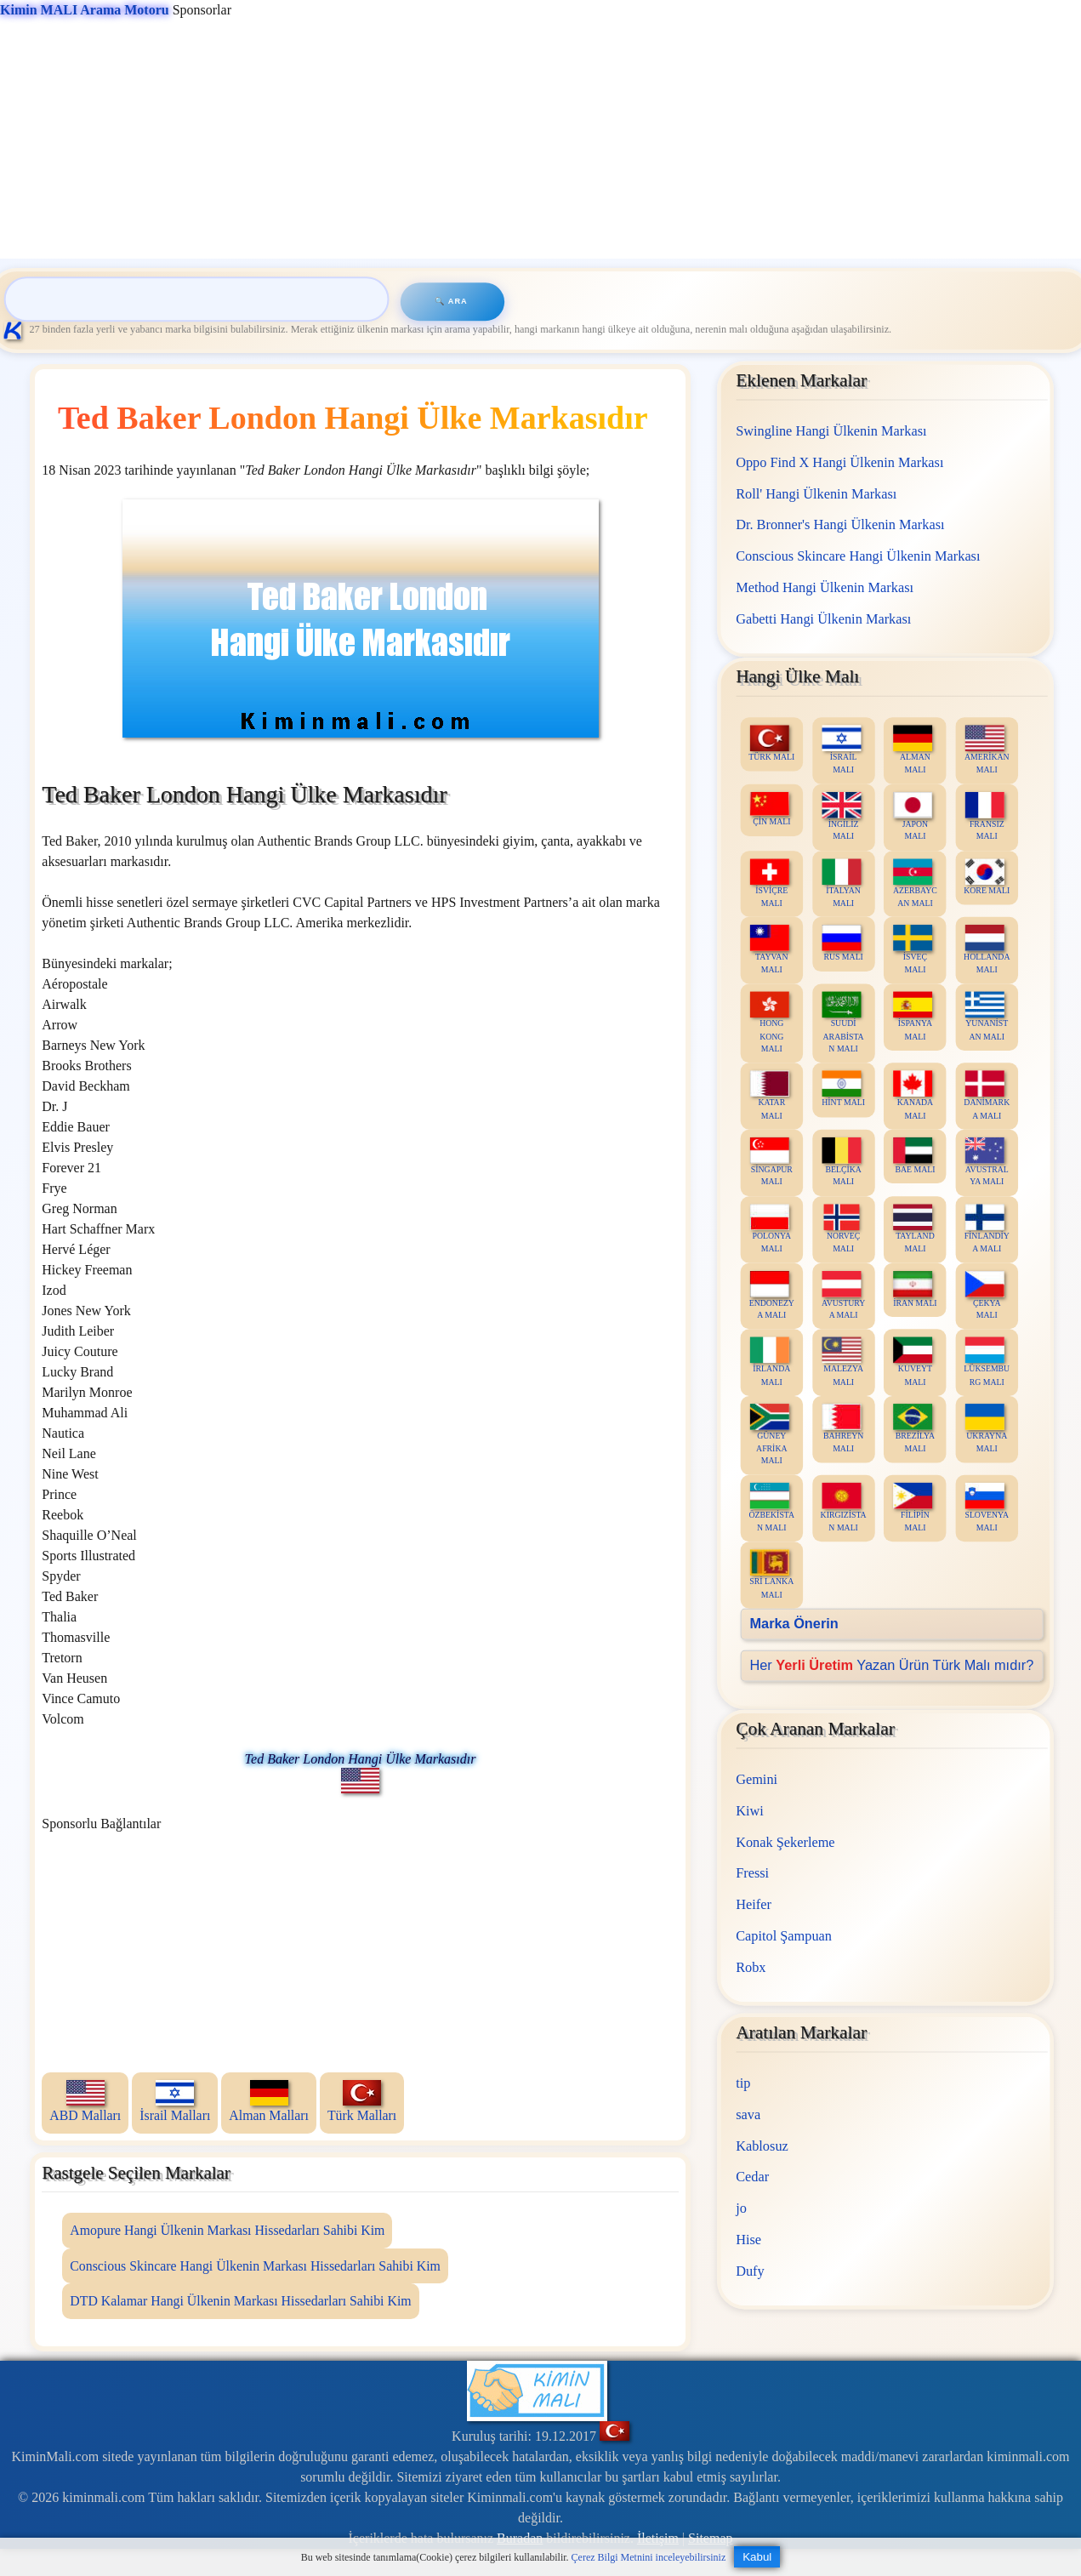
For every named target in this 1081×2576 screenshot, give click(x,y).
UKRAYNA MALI (986, 1428)
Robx (751, 1966)
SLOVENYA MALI (987, 1507)
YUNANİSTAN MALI (986, 1015)
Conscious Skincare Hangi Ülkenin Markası (859, 556)
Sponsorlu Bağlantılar (101, 1823)
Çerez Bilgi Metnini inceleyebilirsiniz (649, 2557)
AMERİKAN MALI (987, 749)
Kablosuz (763, 2145)
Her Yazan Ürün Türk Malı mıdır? (892, 1664)
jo (742, 2207)
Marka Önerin (794, 1623)
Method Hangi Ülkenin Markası (825, 586)
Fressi (753, 1873)
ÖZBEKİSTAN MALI (772, 1507)
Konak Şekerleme (786, 1841)
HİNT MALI (844, 1088)
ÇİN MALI (770, 808)
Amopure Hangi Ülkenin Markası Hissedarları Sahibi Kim (227, 2230)
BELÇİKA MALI (842, 1162)
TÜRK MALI (772, 743)
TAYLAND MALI (914, 1228)
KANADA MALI (914, 1095)
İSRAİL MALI (842, 749)
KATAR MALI (769, 1095)
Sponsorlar (115, 10)
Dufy (751, 2270)
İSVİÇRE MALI (769, 883)
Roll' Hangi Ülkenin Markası (817, 493)
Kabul (756, 2556)
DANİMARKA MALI (987, 1095)
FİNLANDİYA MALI (987, 1228)
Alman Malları (269, 2101)
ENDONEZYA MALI (771, 1294)
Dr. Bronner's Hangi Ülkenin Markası (841, 524)
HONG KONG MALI (769, 1021)
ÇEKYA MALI (984, 1294)
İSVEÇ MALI (913, 949)
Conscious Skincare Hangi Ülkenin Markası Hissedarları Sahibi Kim (255, 2266)
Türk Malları (361, 2101)
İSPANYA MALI (913, 1015)
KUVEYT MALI (913, 1362)
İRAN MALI (915, 1288)
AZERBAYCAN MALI (916, 883)
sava (749, 2113)
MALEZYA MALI (843, 1362)
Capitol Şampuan (785, 1935)
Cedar (753, 2176)
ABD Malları (85, 2101)
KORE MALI (987, 876)
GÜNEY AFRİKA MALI (769, 1434)
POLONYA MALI (770, 1228)
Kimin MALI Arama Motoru (84, 10)
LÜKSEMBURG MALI (987, 1362)
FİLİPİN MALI (913, 1507)
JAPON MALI (913, 816)
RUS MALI (843, 943)
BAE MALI (915, 1155)
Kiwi (751, 1810)
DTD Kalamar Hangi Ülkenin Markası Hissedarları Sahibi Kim (240, 2301)
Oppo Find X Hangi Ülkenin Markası (840, 461)
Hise (749, 2238)
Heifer (754, 1903)
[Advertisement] (510, 139)
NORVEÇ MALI (842, 1228)
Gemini (757, 1779)
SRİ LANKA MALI (772, 1574)
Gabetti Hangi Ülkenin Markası (824, 618)
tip (744, 2083)
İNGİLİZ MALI (842, 816)
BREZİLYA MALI (915, 1428)
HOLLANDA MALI (987, 949)
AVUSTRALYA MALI (987, 1162)
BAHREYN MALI (843, 1428)
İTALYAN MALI (842, 883)
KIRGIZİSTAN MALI (844, 1507)
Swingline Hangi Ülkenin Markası (832, 431)
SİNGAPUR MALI (771, 1162)
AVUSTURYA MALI (843, 1294)
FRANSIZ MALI (984, 816)
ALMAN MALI (913, 749)
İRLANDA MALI (770, 1362)
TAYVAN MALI (769, 949)
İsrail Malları (174, 2101)
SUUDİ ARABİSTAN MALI (843, 1021)
